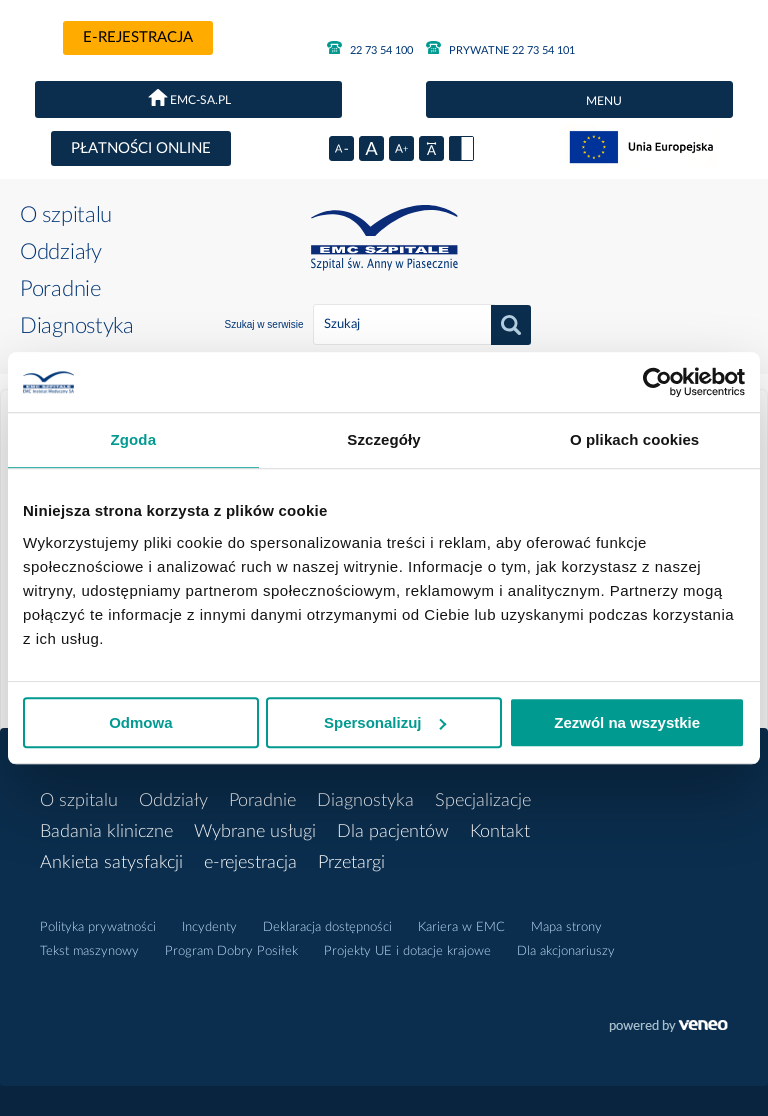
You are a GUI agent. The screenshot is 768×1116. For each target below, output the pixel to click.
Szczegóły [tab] (383, 439)
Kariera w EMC (461, 927)
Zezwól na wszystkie (627, 722)
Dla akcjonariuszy (566, 951)
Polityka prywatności (98, 927)
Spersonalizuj (385, 722)
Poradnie (60, 289)
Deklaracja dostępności (327, 927)
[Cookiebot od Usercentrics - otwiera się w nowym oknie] (657, 382)
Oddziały (61, 252)
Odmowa (140, 722)
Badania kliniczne (106, 832)
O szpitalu (66, 215)
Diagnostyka (77, 326)
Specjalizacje (483, 801)
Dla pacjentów (393, 832)
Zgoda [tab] (134, 439)
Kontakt (500, 832)
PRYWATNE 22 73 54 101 (500, 48)
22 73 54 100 (370, 48)
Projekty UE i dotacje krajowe (407, 951)
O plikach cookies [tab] (634, 439)
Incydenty (209, 927)
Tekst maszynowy (89, 951)
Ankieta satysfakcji (111, 863)
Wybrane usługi (255, 832)
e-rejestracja (138, 37)
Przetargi (351, 863)
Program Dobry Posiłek (231, 951)
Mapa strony (566, 927)
